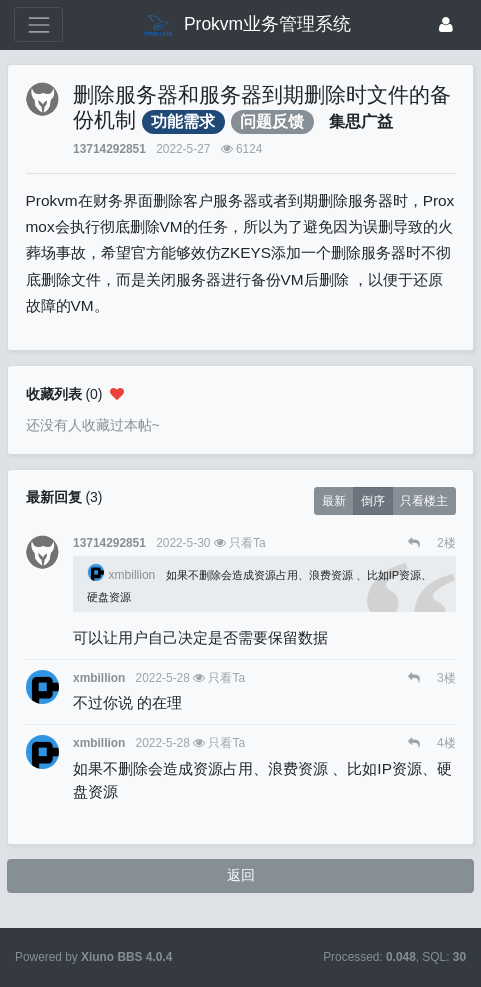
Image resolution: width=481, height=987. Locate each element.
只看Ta (247, 543)
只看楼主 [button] (424, 501)
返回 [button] (241, 875)
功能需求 (183, 121)
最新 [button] (334, 501)
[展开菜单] (38, 24)
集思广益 (361, 121)
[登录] (446, 24)
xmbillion (123, 575)
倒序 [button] (373, 501)
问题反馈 (272, 121)
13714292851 (109, 149)
